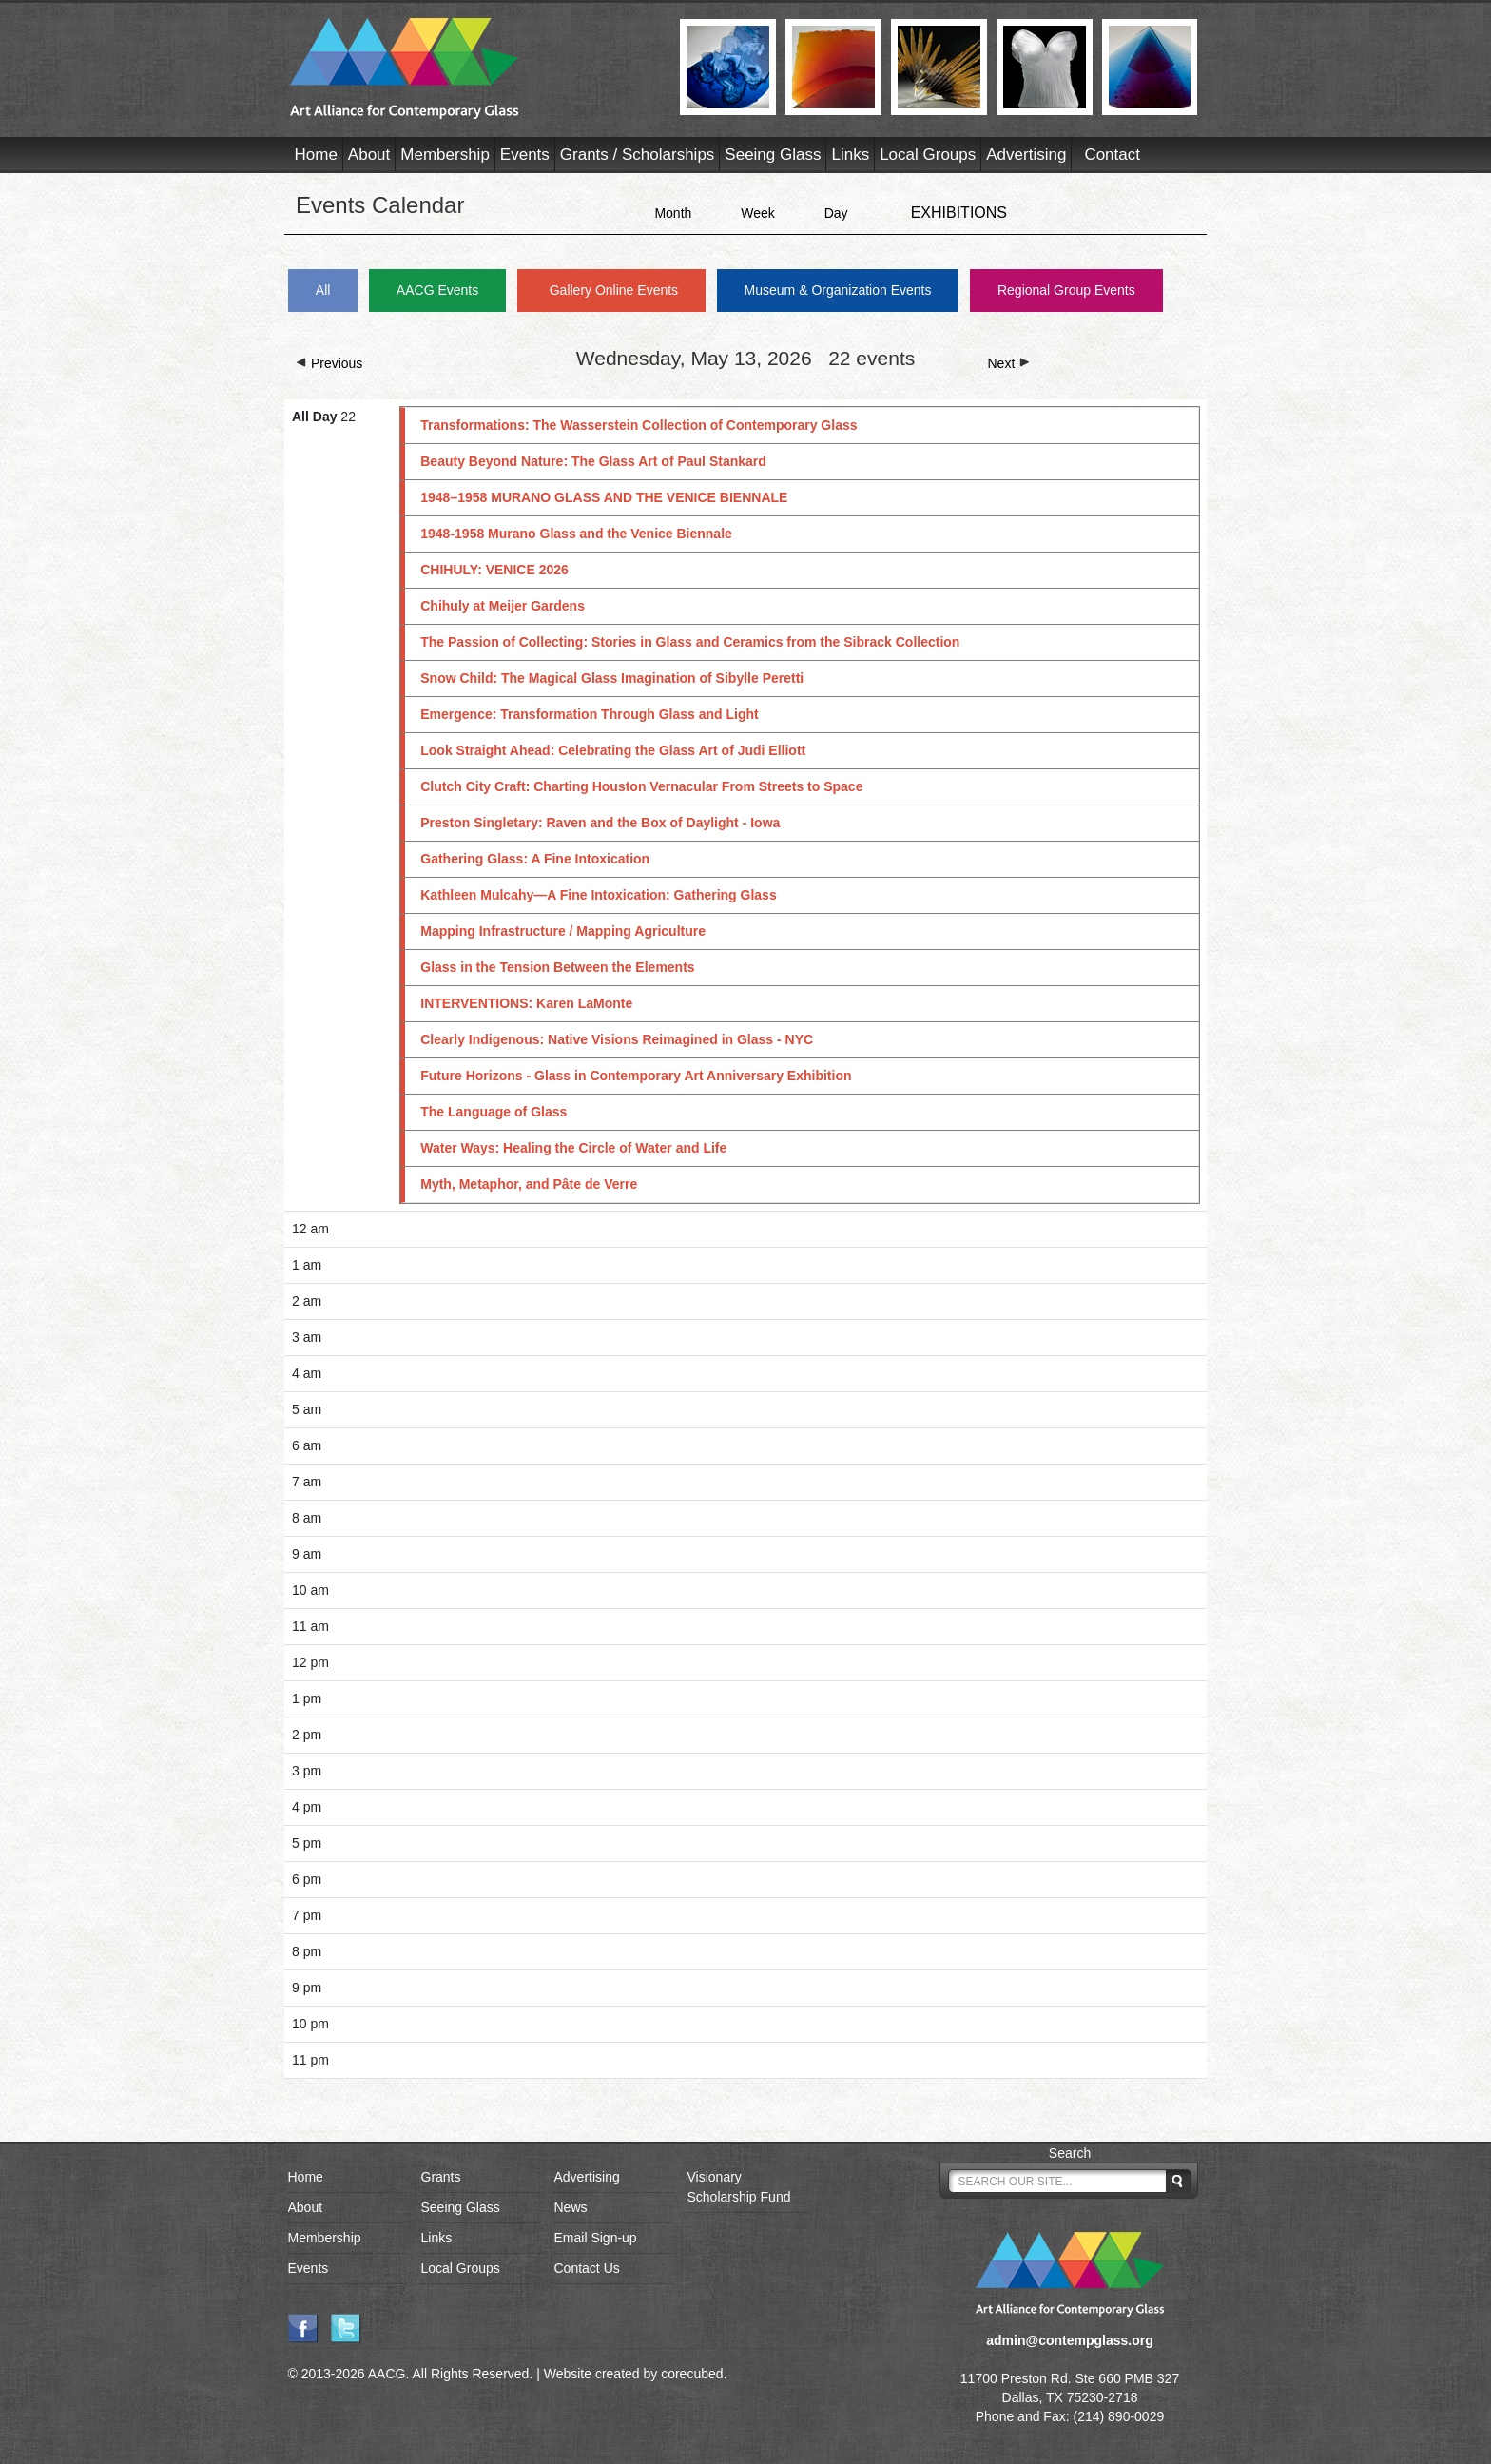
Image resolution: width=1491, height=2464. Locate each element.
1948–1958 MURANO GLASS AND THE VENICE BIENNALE (603, 497)
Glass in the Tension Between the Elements (557, 967)
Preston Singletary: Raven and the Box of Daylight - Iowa (600, 822)
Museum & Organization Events (838, 290)
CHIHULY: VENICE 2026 (494, 569)
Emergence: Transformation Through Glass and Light (589, 714)
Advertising (1026, 155)
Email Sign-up (595, 2237)
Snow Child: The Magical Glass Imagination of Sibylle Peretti (612, 678)
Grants (441, 2176)
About (369, 155)
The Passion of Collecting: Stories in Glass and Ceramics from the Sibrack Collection (689, 642)
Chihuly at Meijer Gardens (502, 605)
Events (525, 155)
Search (1070, 2153)
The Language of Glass (493, 1111)
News (571, 2207)
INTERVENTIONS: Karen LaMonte (526, 1003)
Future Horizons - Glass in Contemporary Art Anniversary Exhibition (635, 1075)
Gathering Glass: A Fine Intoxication (534, 858)
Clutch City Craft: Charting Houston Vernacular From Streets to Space (641, 786)
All (323, 290)
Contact (1112, 155)
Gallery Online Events (614, 290)
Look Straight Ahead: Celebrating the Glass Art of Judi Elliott (612, 750)
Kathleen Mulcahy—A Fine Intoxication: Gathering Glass (598, 894)
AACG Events (437, 290)
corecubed (692, 2373)
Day (836, 213)
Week (758, 213)
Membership (445, 155)
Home (316, 155)
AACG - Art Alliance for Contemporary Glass (473, 68)
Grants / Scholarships (637, 155)
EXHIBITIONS (959, 212)
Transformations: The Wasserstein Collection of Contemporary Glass (638, 425)
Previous (329, 363)
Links (850, 155)
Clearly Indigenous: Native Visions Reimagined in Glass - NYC (616, 1039)
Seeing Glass (773, 155)
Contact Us (587, 2268)
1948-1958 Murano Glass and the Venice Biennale (576, 533)
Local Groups (928, 155)
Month (672, 213)
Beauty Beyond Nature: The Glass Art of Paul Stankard (593, 461)
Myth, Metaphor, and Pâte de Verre (528, 1184)
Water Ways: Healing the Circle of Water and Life (573, 1147)
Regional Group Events (1066, 290)
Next (1009, 363)
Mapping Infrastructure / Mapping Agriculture (563, 931)
